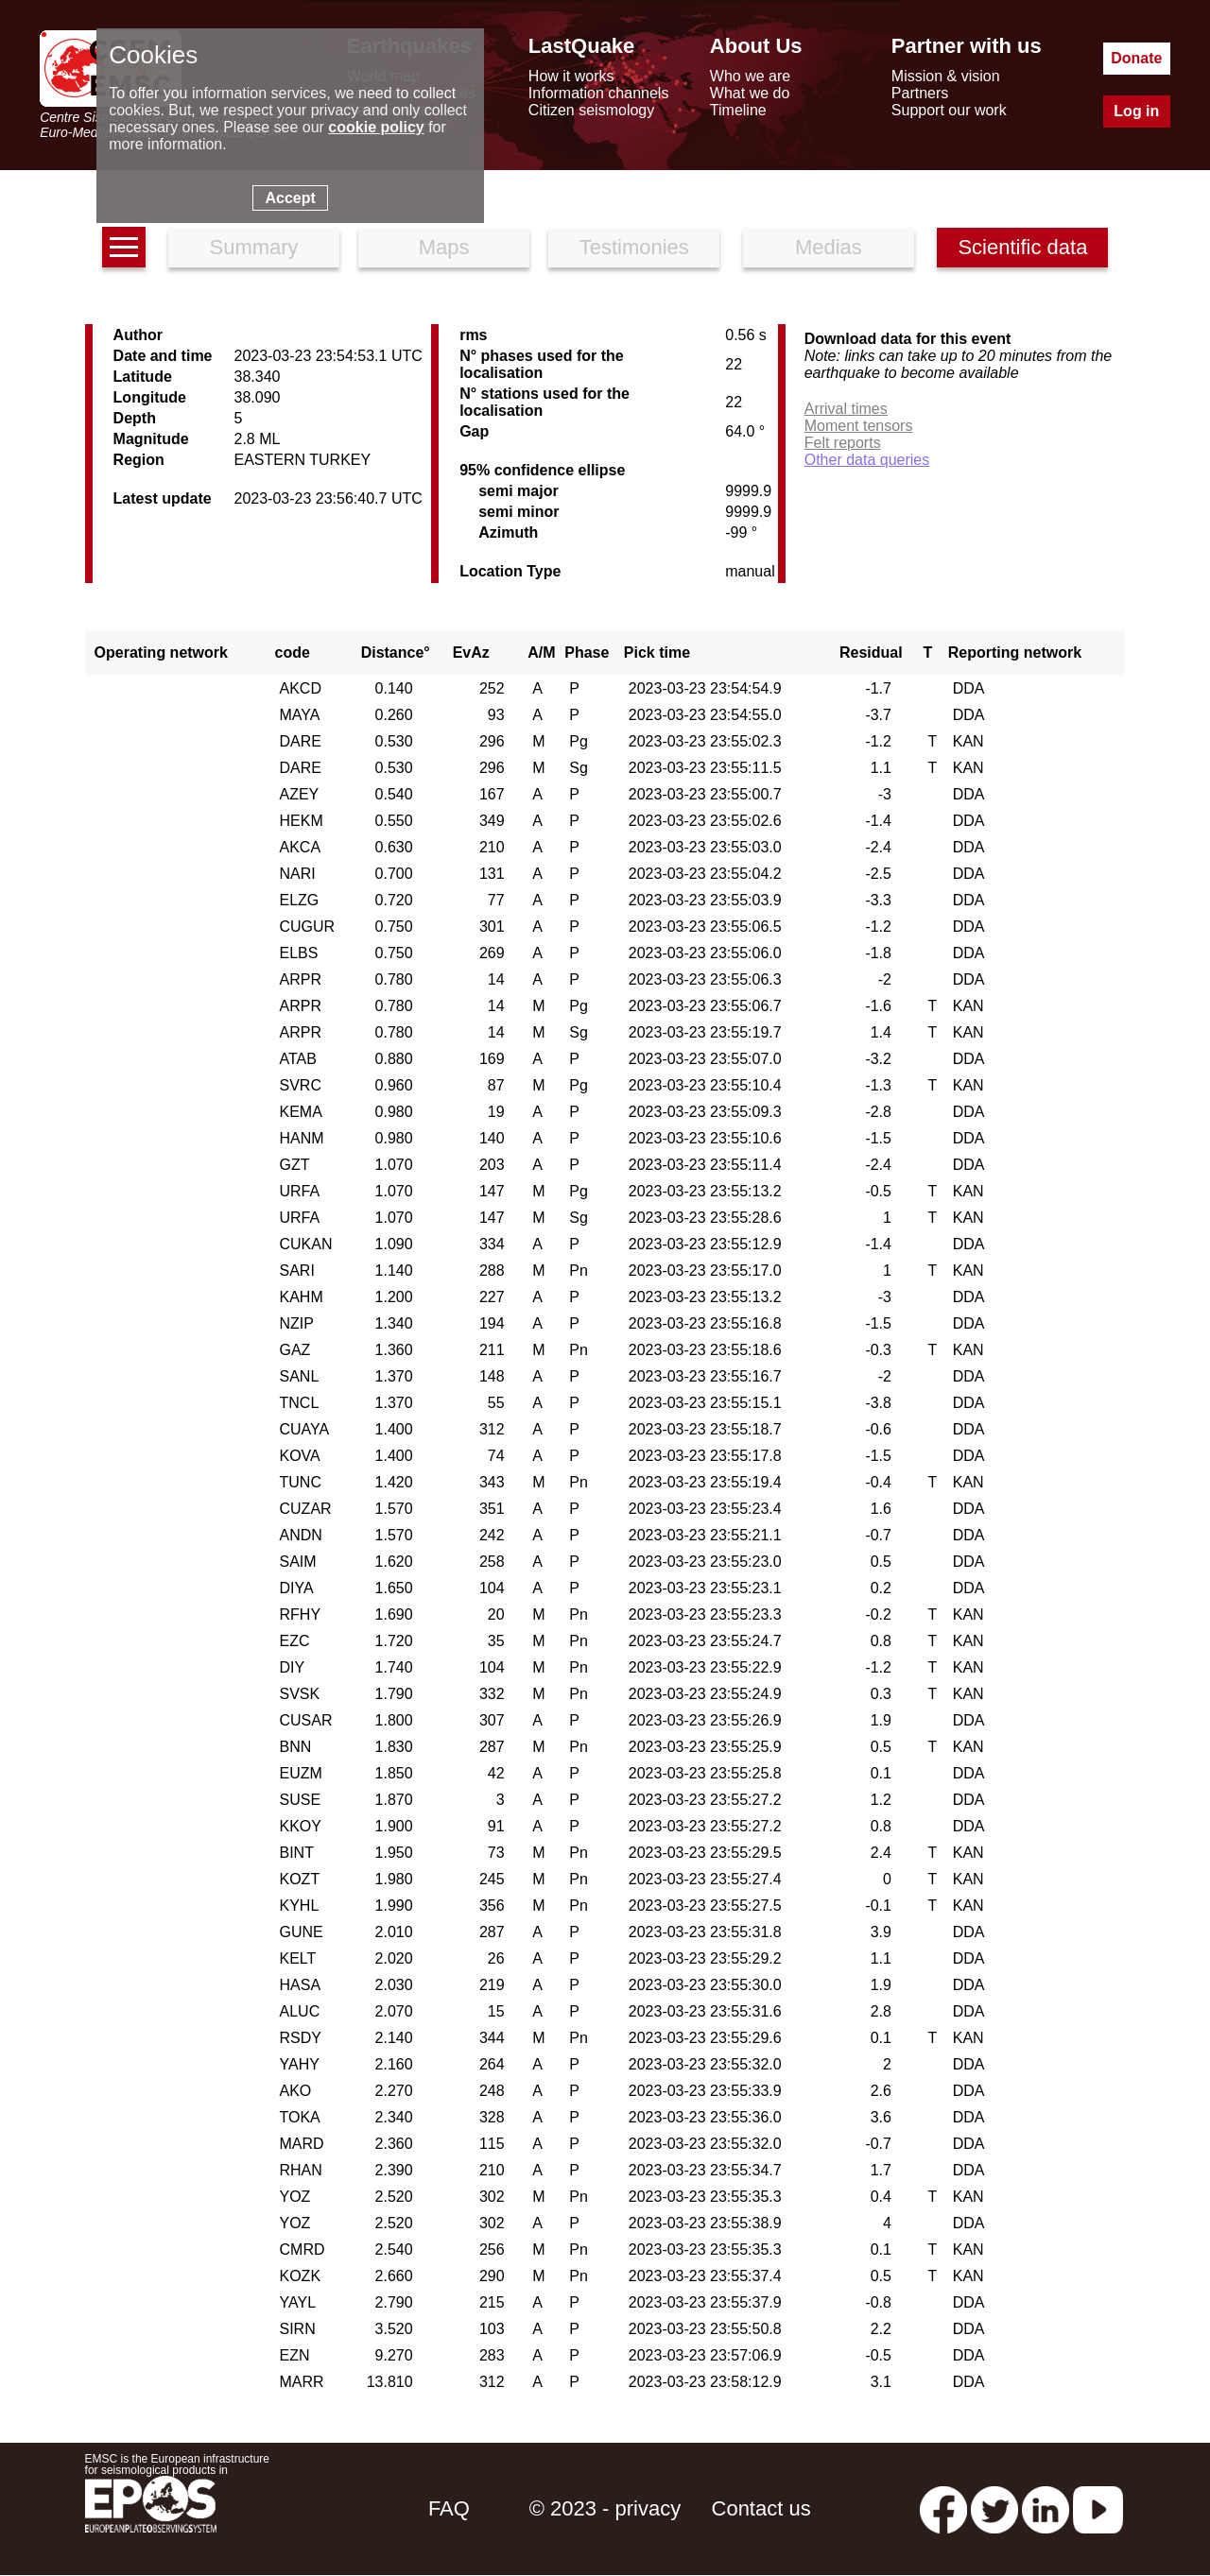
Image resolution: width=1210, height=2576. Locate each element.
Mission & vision (945, 76)
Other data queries (867, 460)
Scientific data (1022, 247)
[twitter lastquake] (994, 2508)
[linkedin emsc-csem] (1045, 2508)
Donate (1136, 58)
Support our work (949, 110)
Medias (828, 247)
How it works (571, 76)
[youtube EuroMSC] (1098, 2508)
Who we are (750, 76)
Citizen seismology (591, 110)
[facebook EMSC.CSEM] (943, 2508)
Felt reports (842, 443)
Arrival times (846, 409)
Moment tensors (858, 426)
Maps (444, 247)
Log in (1136, 111)
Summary (253, 247)
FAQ (449, 2508)
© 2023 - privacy (605, 2508)
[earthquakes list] (124, 247)
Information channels (598, 93)
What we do (749, 93)
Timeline (738, 110)
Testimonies (634, 247)
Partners (919, 93)
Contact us (761, 2508)
